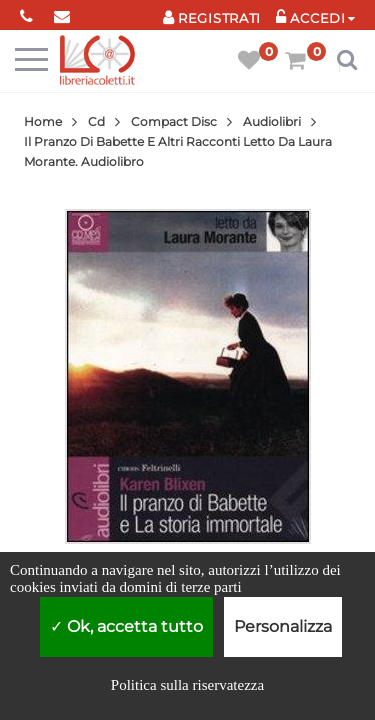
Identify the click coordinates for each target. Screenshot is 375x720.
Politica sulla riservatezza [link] (187, 685)
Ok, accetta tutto (126, 626)
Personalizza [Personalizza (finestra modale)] (283, 626)
